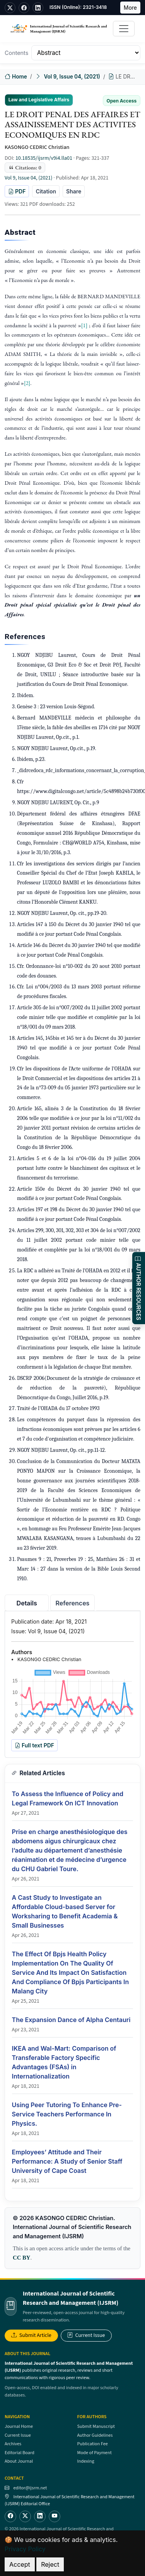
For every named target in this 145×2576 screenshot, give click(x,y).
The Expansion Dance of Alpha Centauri (71, 2020)
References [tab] (73, 1603)
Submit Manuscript (96, 2426)
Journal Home (19, 2426)
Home (16, 77)
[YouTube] (54, 2516)
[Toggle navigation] (124, 28)
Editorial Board (19, 2452)
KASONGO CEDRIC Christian (37, 147)
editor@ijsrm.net (30, 2487)
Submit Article (31, 2335)
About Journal (19, 2461)
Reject (50, 2564)
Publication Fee (92, 2443)
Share (73, 191)
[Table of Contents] (85, 52)
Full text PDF (34, 1745)
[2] (27, 382)
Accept (19, 2564)
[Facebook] (10, 2516)
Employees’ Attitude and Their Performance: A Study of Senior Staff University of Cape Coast (67, 2161)
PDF (17, 191)
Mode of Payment (94, 2452)
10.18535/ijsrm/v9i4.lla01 (43, 158)
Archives (13, 2443)
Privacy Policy (25, 2549)
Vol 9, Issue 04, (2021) (72, 77)
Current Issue (86, 2335)
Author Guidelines (95, 2435)
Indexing (85, 2461)
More (130, 7)
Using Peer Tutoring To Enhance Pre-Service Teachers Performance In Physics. (67, 2114)
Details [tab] (27, 1603)
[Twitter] (25, 2516)
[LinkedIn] (40, 2516)
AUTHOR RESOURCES (138, 1288)
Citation (46, 191)
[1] (84, 325)
